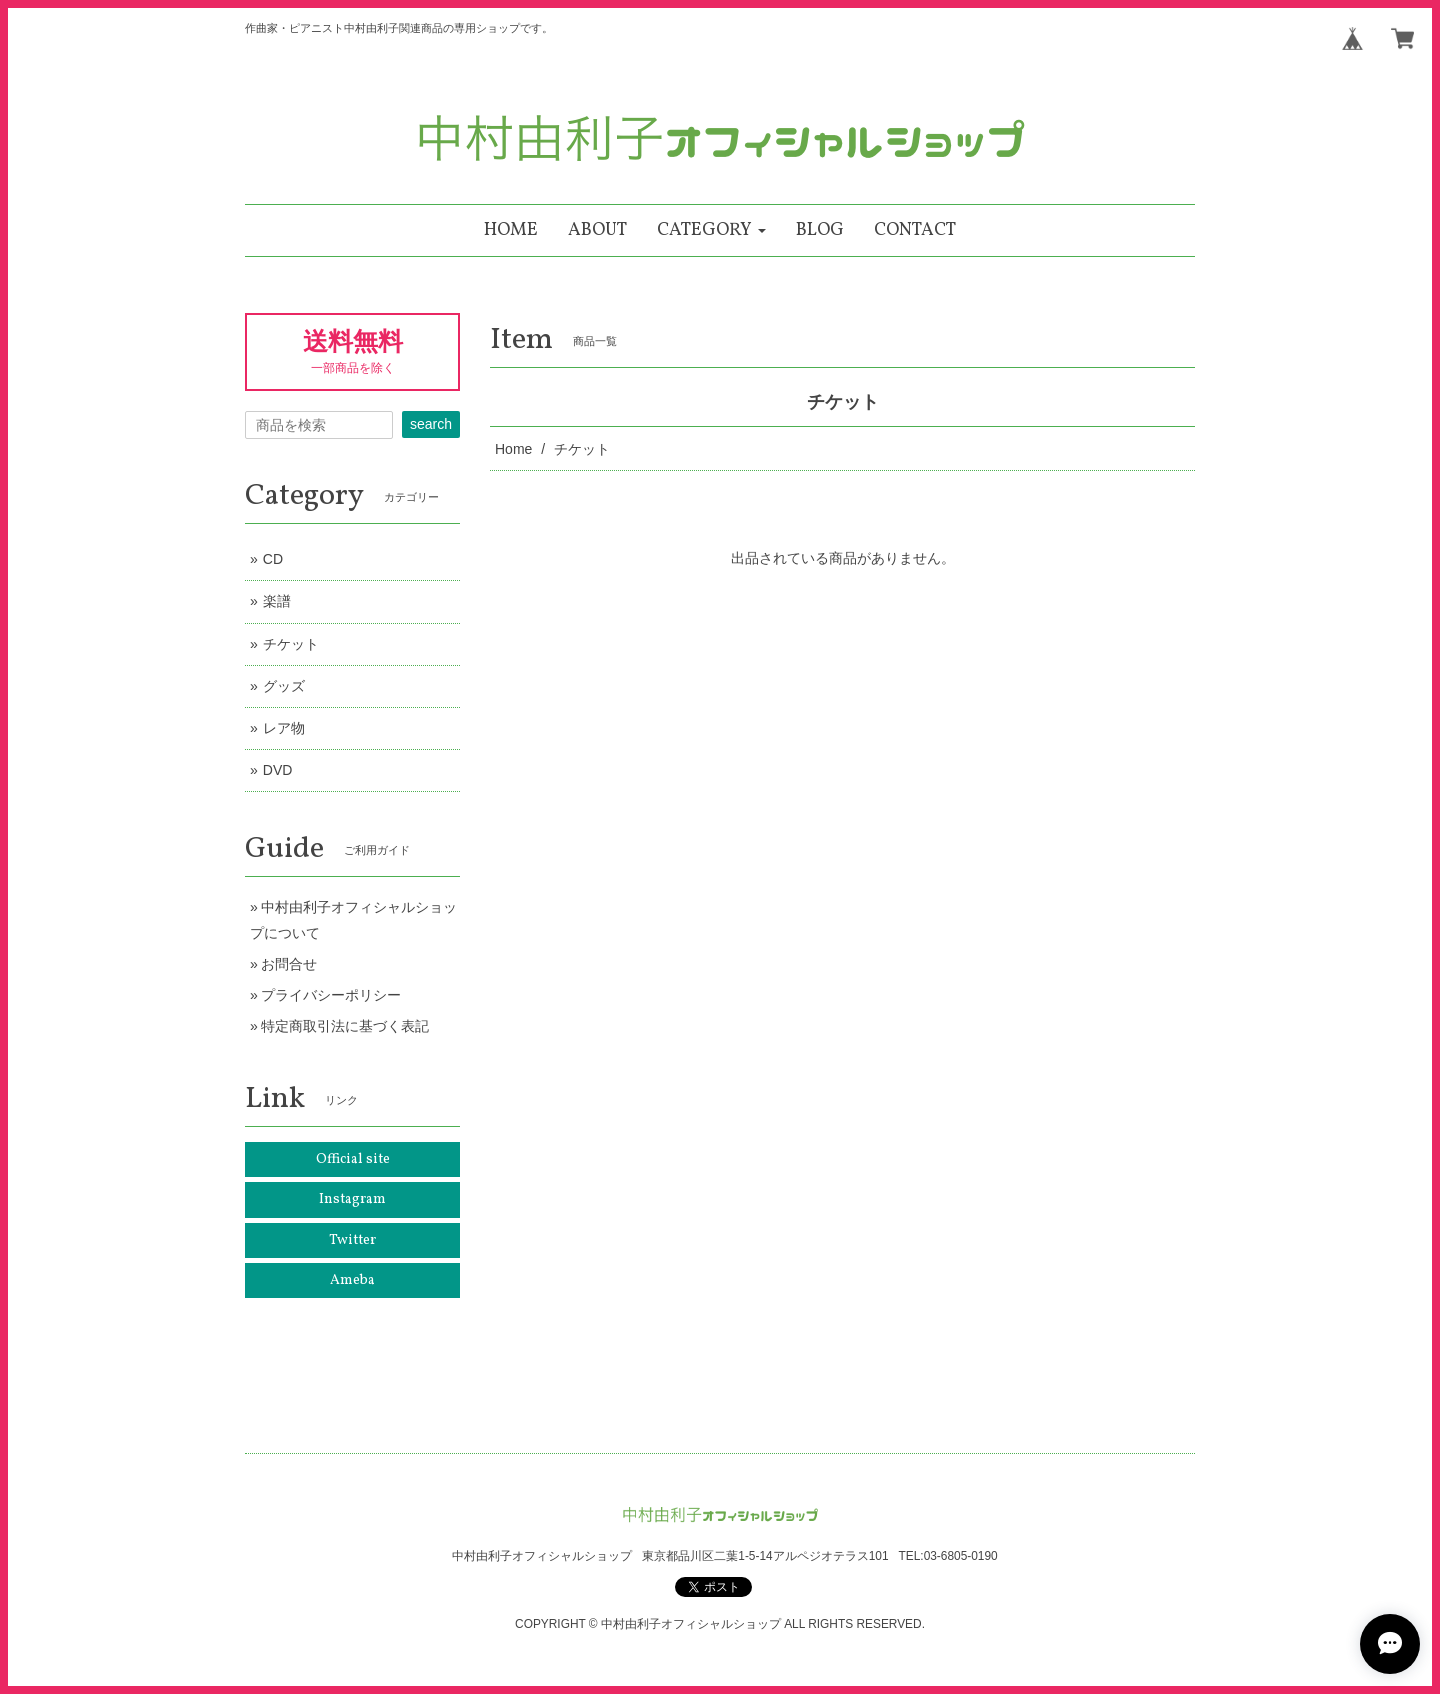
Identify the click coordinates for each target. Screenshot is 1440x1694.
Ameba (352, 1280)
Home (513, 449)
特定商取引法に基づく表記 (345, 1026)
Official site (353, 1159)
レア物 (284, 728)
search (431, 424)
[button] (711, 230)
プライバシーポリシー (331, 995)
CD (273, 559)
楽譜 (277, 601)
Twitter (352, 1240)
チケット (291, 644)
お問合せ (289, 964)
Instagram (352, 1199)
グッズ (284, 686)
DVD (278, 770)
